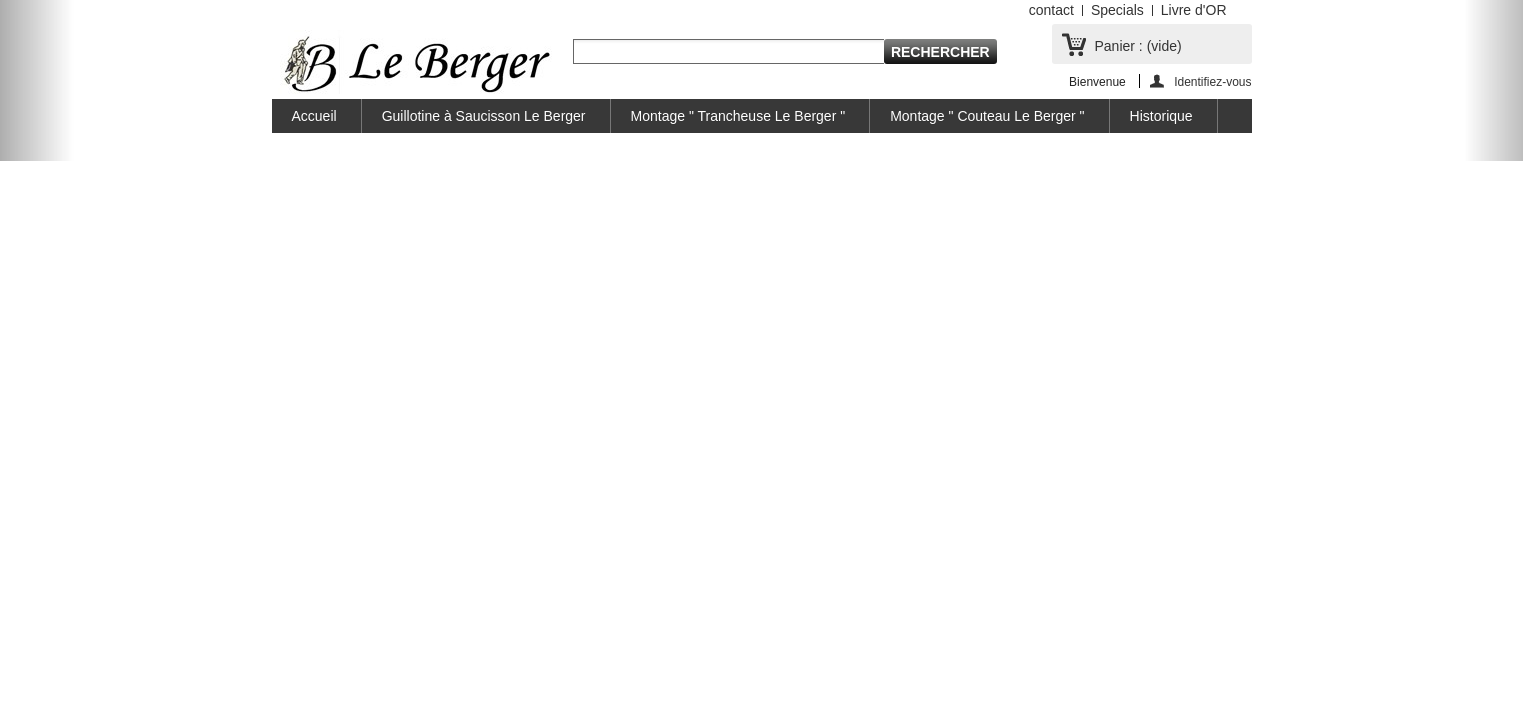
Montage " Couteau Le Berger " (987, 116)
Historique (1161, 116)
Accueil (314, 116)
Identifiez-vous (1212, 81)
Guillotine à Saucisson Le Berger (484, 116)
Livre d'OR (1194, 10)
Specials (1117, 10)
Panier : (1138, 46)
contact (1051, 10)
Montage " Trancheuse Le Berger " (738, 116)
